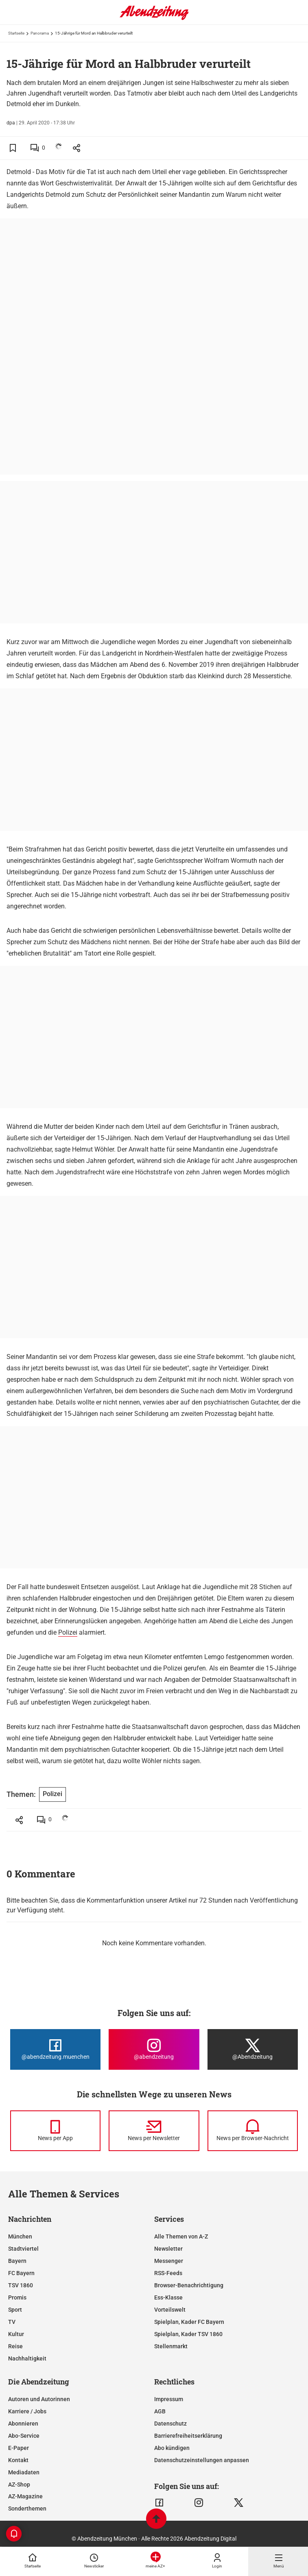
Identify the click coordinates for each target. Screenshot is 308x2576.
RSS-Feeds (168, 2273)
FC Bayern (21, 2273)
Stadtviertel (23, 2248)
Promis (17, 2297)
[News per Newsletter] (154, 2130)
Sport (15, 2309)
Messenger (168, 2261)
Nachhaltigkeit (27, 2358)
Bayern (17, 2261)
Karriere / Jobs (27, 2411)
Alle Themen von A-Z (181, 2236)
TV (11, 2322)
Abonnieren (23, 2423)
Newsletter (168, 2248)
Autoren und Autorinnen (39, 2399)
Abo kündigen (172, 2448)
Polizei (67, 1632)
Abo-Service (23, 2435)
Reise (15, 2346)
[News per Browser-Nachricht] (253, 2130)
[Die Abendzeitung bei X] (253, 2049)
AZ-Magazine (25, 2496)
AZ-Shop (19, 2484)
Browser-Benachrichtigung (188, 2285)
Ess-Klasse (168, 2297)
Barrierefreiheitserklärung (188, 2435)
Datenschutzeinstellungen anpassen (201, 2460)
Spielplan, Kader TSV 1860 (188, 2334)
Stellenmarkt (171, 2346)
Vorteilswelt (170, 2309)
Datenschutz (170, 2423)
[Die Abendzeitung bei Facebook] (55, 2049)
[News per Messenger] (55, 2130)
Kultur (16, 2334)
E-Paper (18, 2448)
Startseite (16, 33)
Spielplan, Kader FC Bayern (189, 2322)
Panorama (40, 33)
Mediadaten (23, 2472)
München (20, 2236)
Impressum (168, 2399)
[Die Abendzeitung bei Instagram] (154, 2049)
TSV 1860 (20, 2285)
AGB (160, 2411)
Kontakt (18, 2460)
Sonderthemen (27, 2508)
